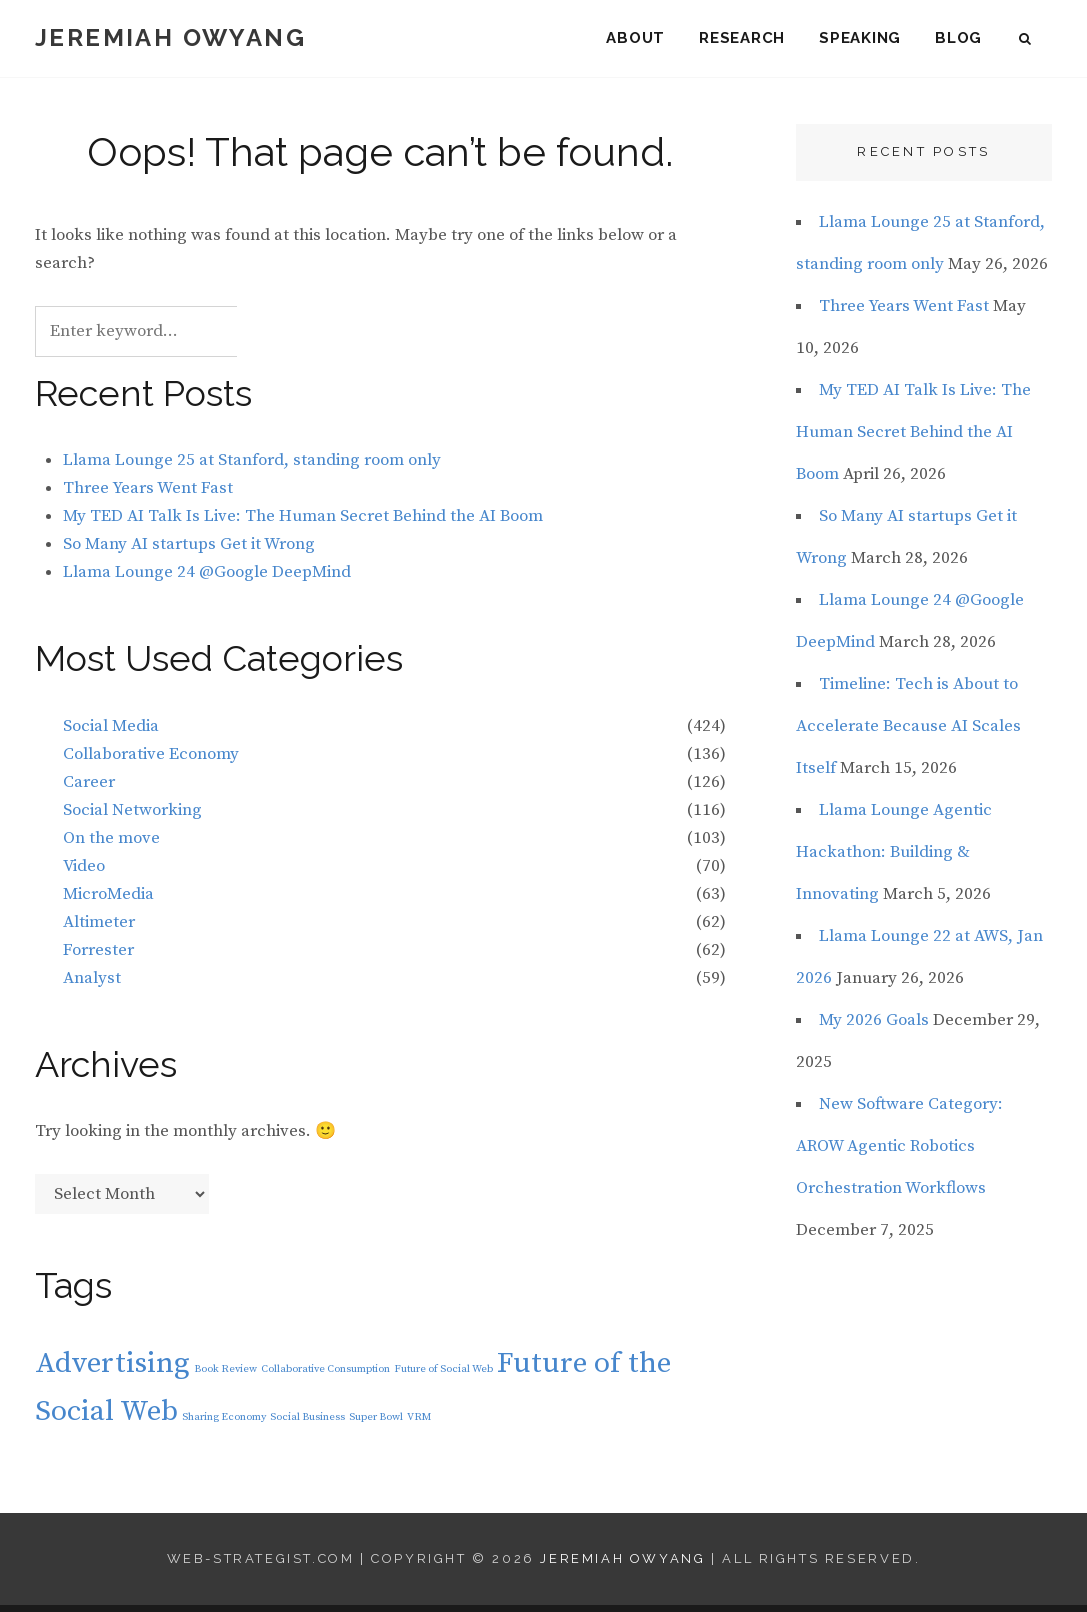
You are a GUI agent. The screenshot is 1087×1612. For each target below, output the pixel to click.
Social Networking (132, 817)
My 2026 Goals (874, 1027)
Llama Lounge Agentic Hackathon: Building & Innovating (894, 859)
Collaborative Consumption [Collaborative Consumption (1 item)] (325, 1376)
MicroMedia (108, 901)
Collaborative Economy (151, 761)
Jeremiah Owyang (170, 39)
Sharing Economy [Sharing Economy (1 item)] (224, 1424)
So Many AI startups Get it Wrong (189, 551)
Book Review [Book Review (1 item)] (225, 1376)
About (635, 40)
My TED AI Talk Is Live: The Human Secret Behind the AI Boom (303, 523)
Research (742, 40)
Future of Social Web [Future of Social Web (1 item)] (443, 1376)
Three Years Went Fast (148, 495)
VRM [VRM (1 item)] (419, 1424)
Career (89, 789)
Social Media (111, 733)
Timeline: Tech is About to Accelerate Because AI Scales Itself (908, 733)
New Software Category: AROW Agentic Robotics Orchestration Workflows (899, 1153)
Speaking (860, 40)
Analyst (92, 985)
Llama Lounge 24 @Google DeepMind (207, 579)
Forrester (98, 957)
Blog (958, 40)
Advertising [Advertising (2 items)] (112, 1370)
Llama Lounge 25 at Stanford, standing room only (252, 467)
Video (84, 873)
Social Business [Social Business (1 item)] (307, 1424)
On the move (111, 845)
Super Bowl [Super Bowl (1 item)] (376, 1424)
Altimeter (99, 929)
